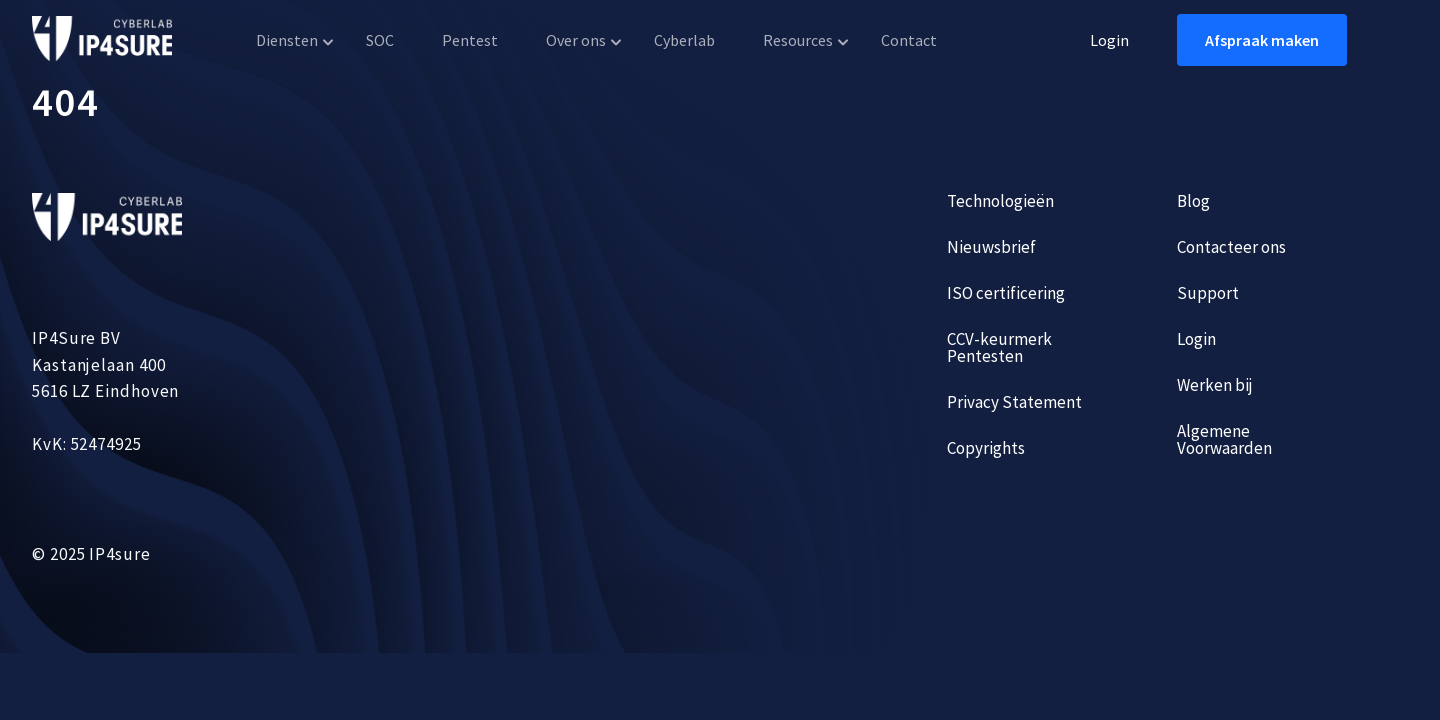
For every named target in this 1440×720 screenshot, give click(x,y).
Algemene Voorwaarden (1224, 439)
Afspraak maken (1262, 40)
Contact (909, 40)
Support (1208, 293)
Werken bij (1215, 385)
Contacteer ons (1231, 247)
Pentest (470, 40)
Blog (1193, 201)
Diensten (287, 40)
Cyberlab (684, 40)
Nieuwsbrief (991, 247)
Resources (798, 40)
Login (1109, 40)
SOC (380, 40)
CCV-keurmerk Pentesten (999, 347)
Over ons (576, 40)
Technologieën (1000, 201)
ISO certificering (1006, 293)
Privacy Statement (1014, 402)
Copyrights (986, 448)
